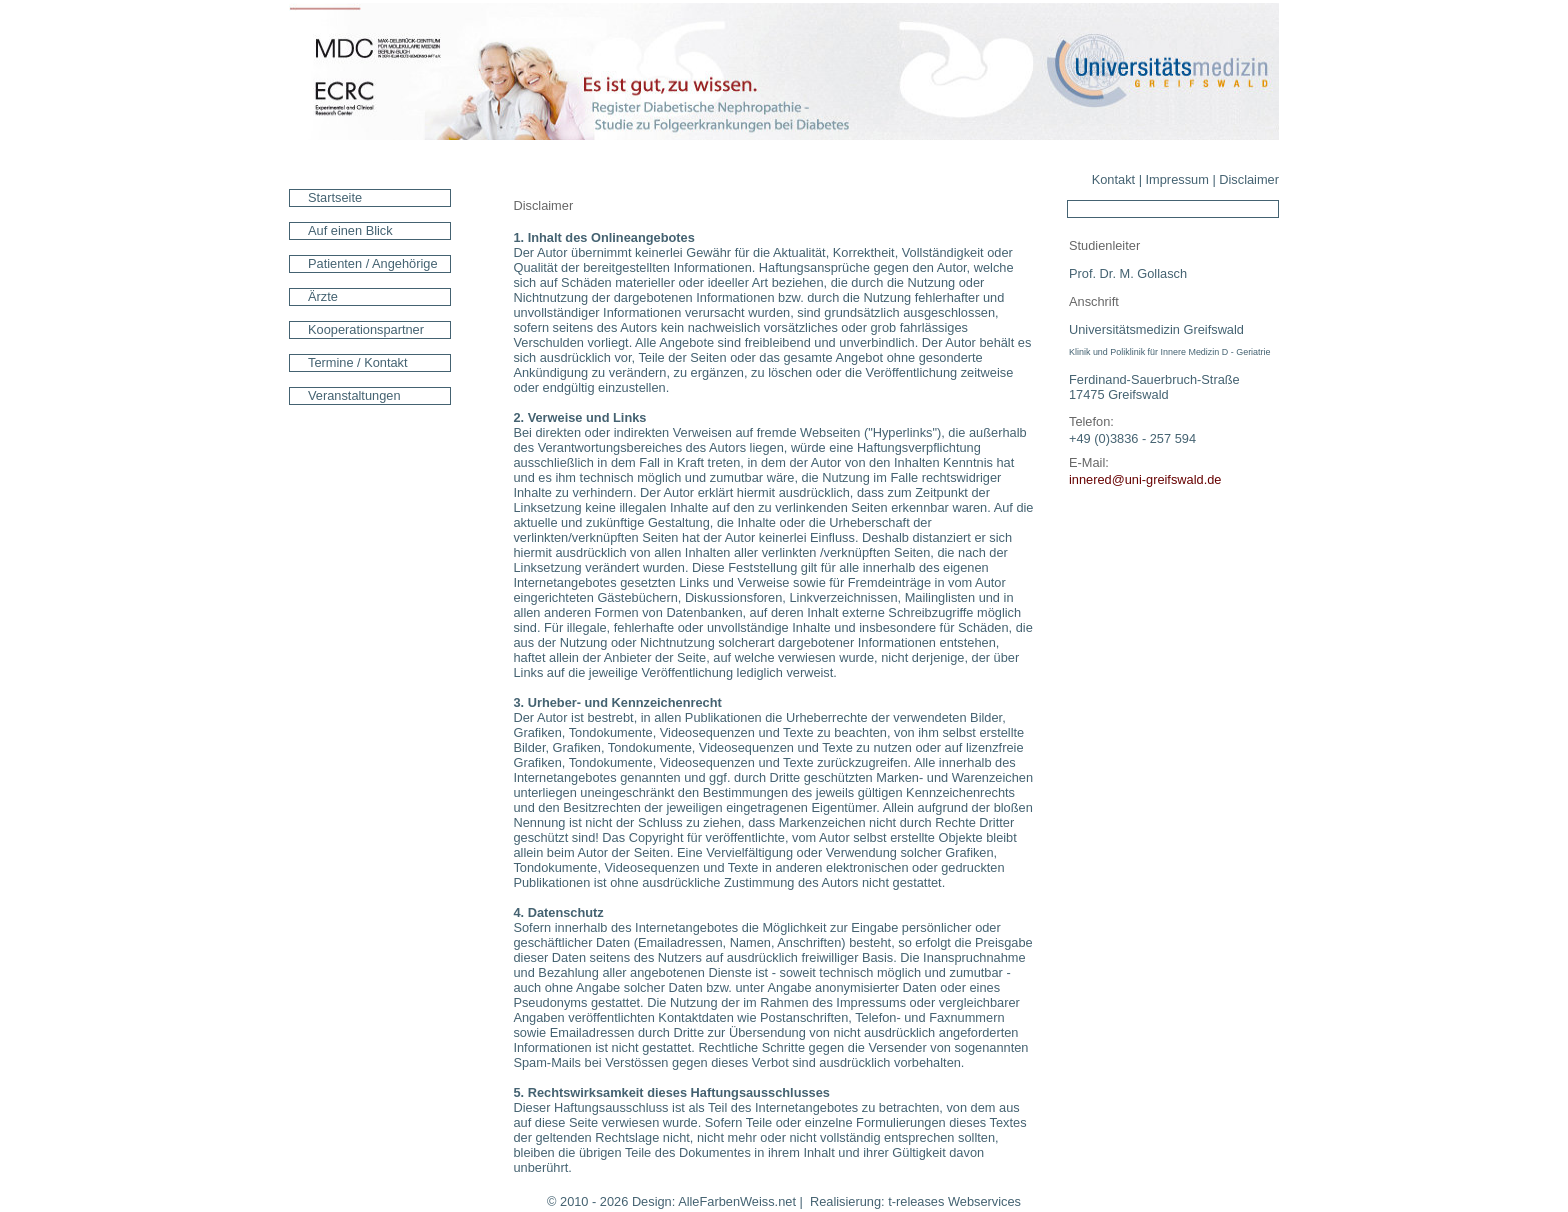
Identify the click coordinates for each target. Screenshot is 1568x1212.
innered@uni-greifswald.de (1145, 479)
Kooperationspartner (366, 329)
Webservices (984, 1201)
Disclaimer (1249, 179)
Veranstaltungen (354, 395)
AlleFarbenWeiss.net (737, 1201)
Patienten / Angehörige (373, 263)
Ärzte (323, 296)
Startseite (335, 197)
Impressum (1177, 179)
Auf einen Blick (350, 230)
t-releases (916, 1201)
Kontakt (1113, 179)
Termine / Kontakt (358, 362)
